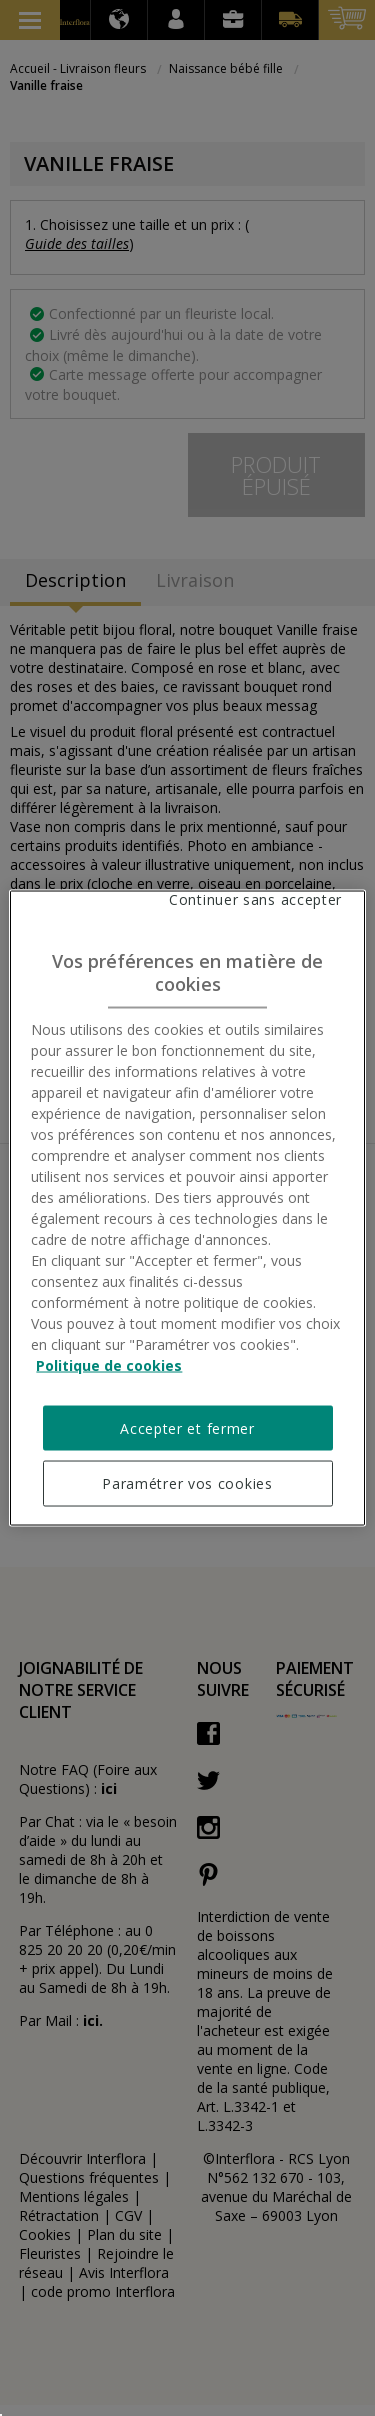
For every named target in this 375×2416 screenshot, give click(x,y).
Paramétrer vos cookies (187, 1483)
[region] (187, 1208)
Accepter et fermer (187, 1427)
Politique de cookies (109, 1364)
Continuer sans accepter (255, 899)
